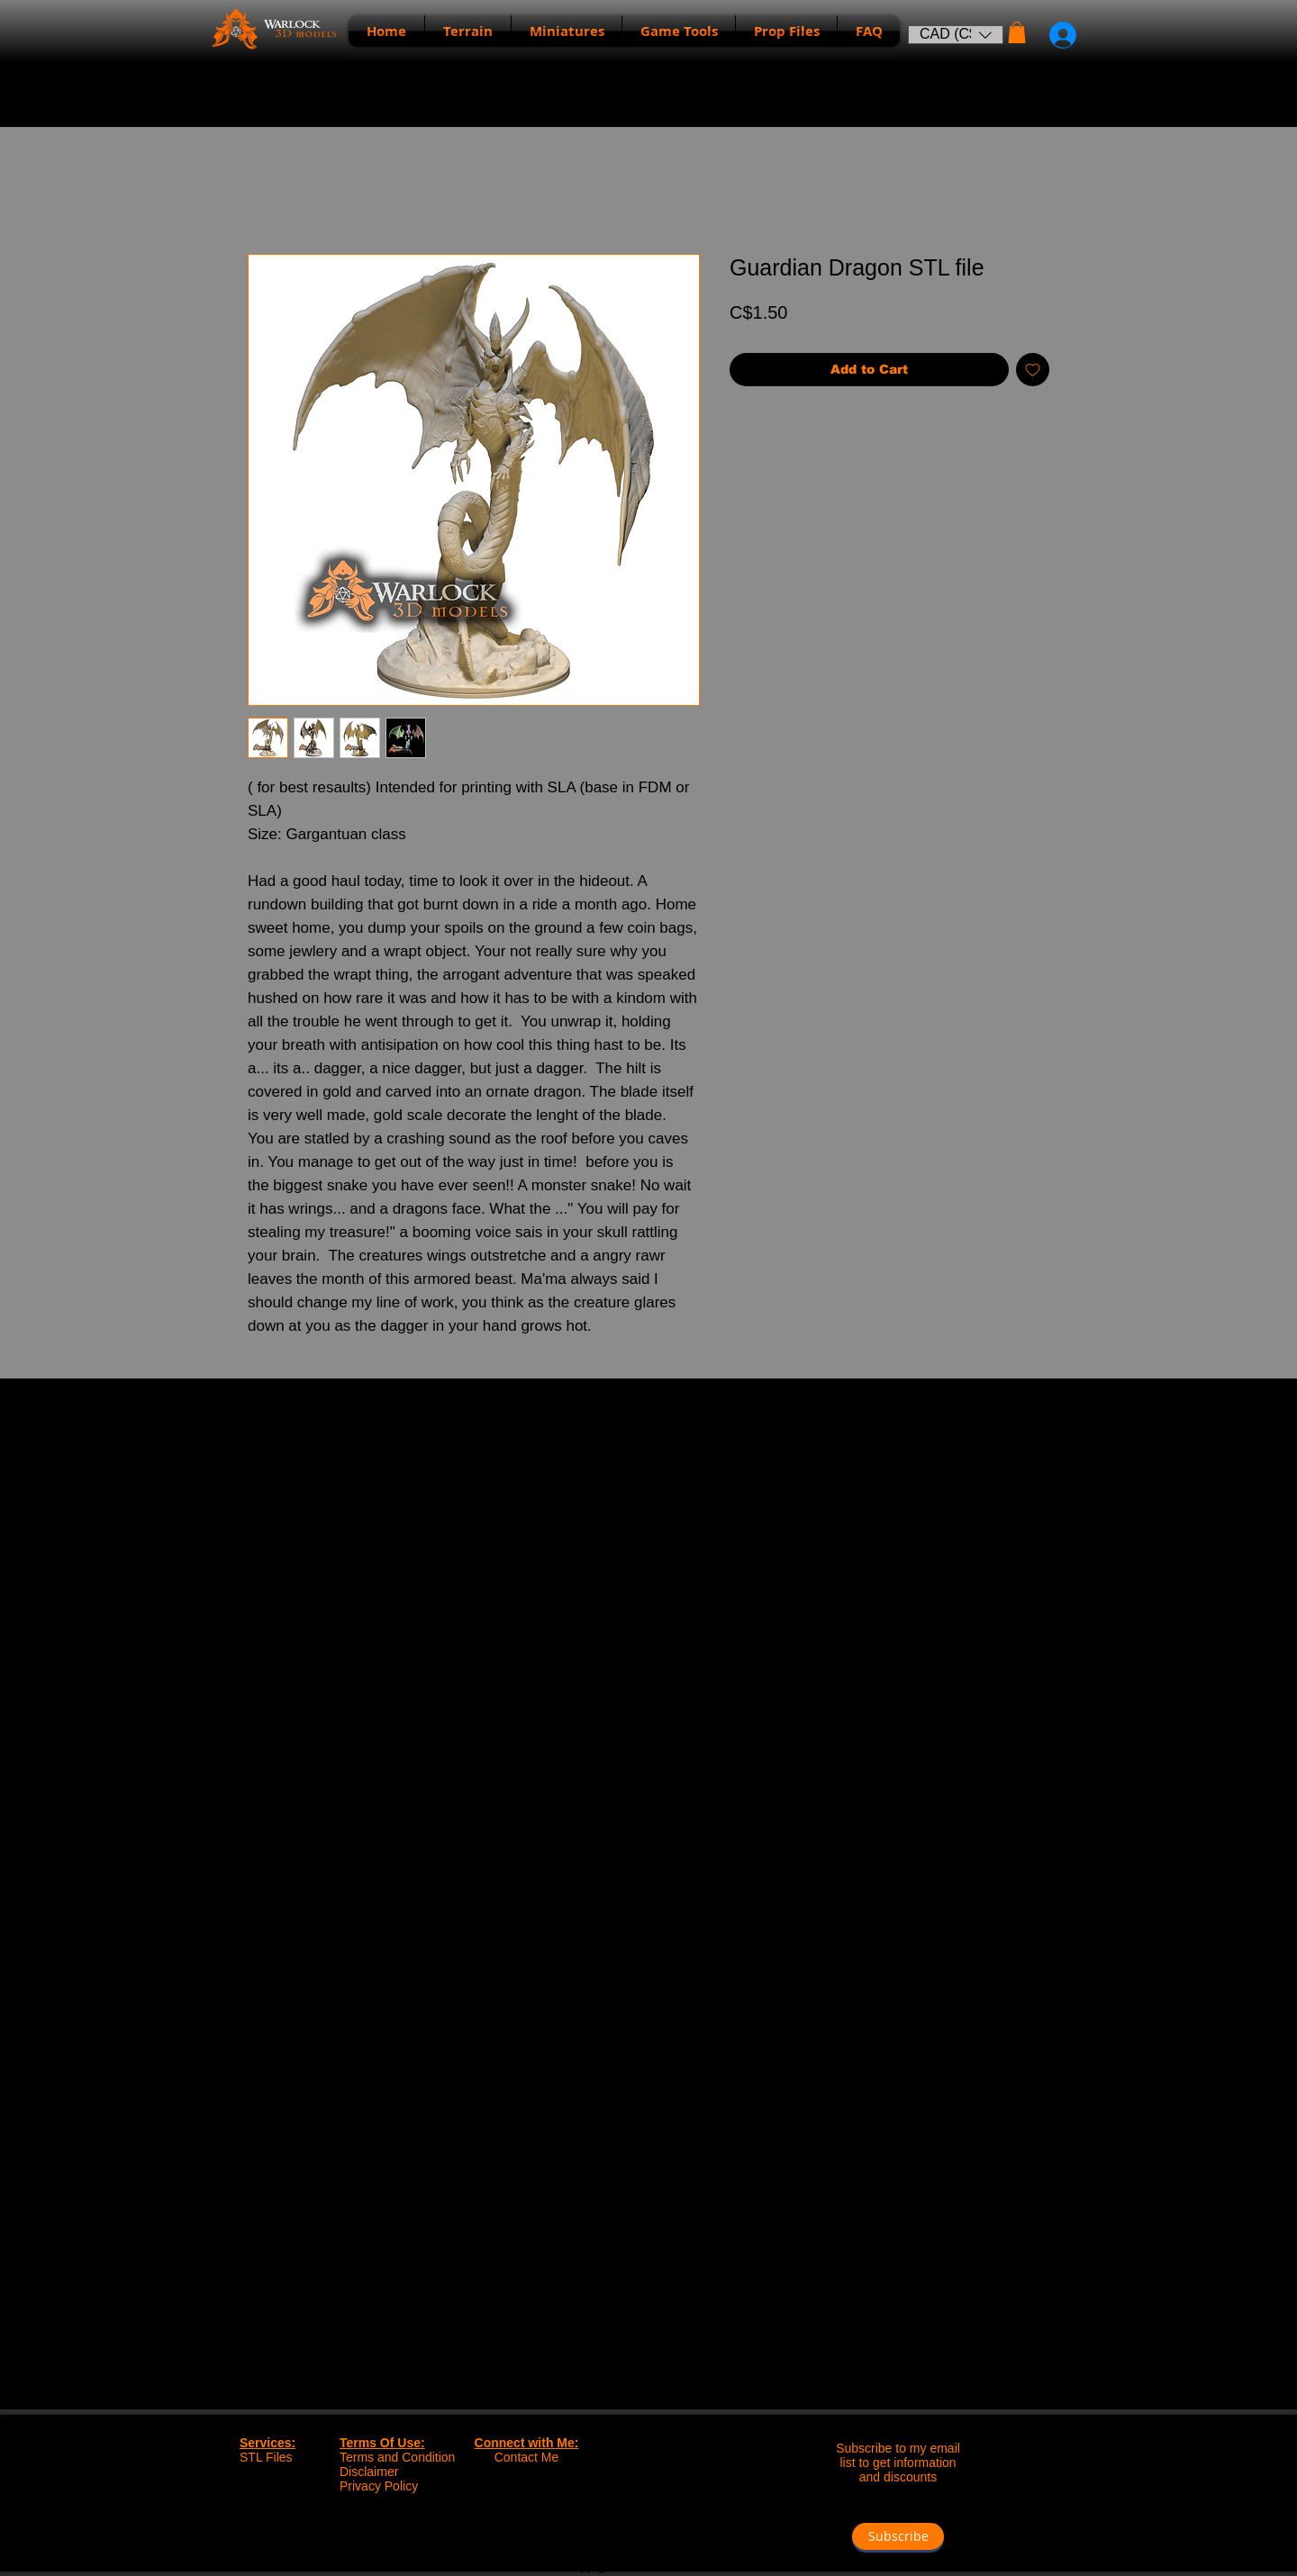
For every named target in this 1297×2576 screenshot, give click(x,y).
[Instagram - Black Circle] (667, 2534)
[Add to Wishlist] (1032, 369)
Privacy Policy (379, 2486)
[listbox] (955, 34)
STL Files (266, 2457)
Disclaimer (369, 2471)
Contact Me (526, 2457)
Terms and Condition (397, 2457)
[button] (955, 34)
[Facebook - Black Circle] (629, 2534)
